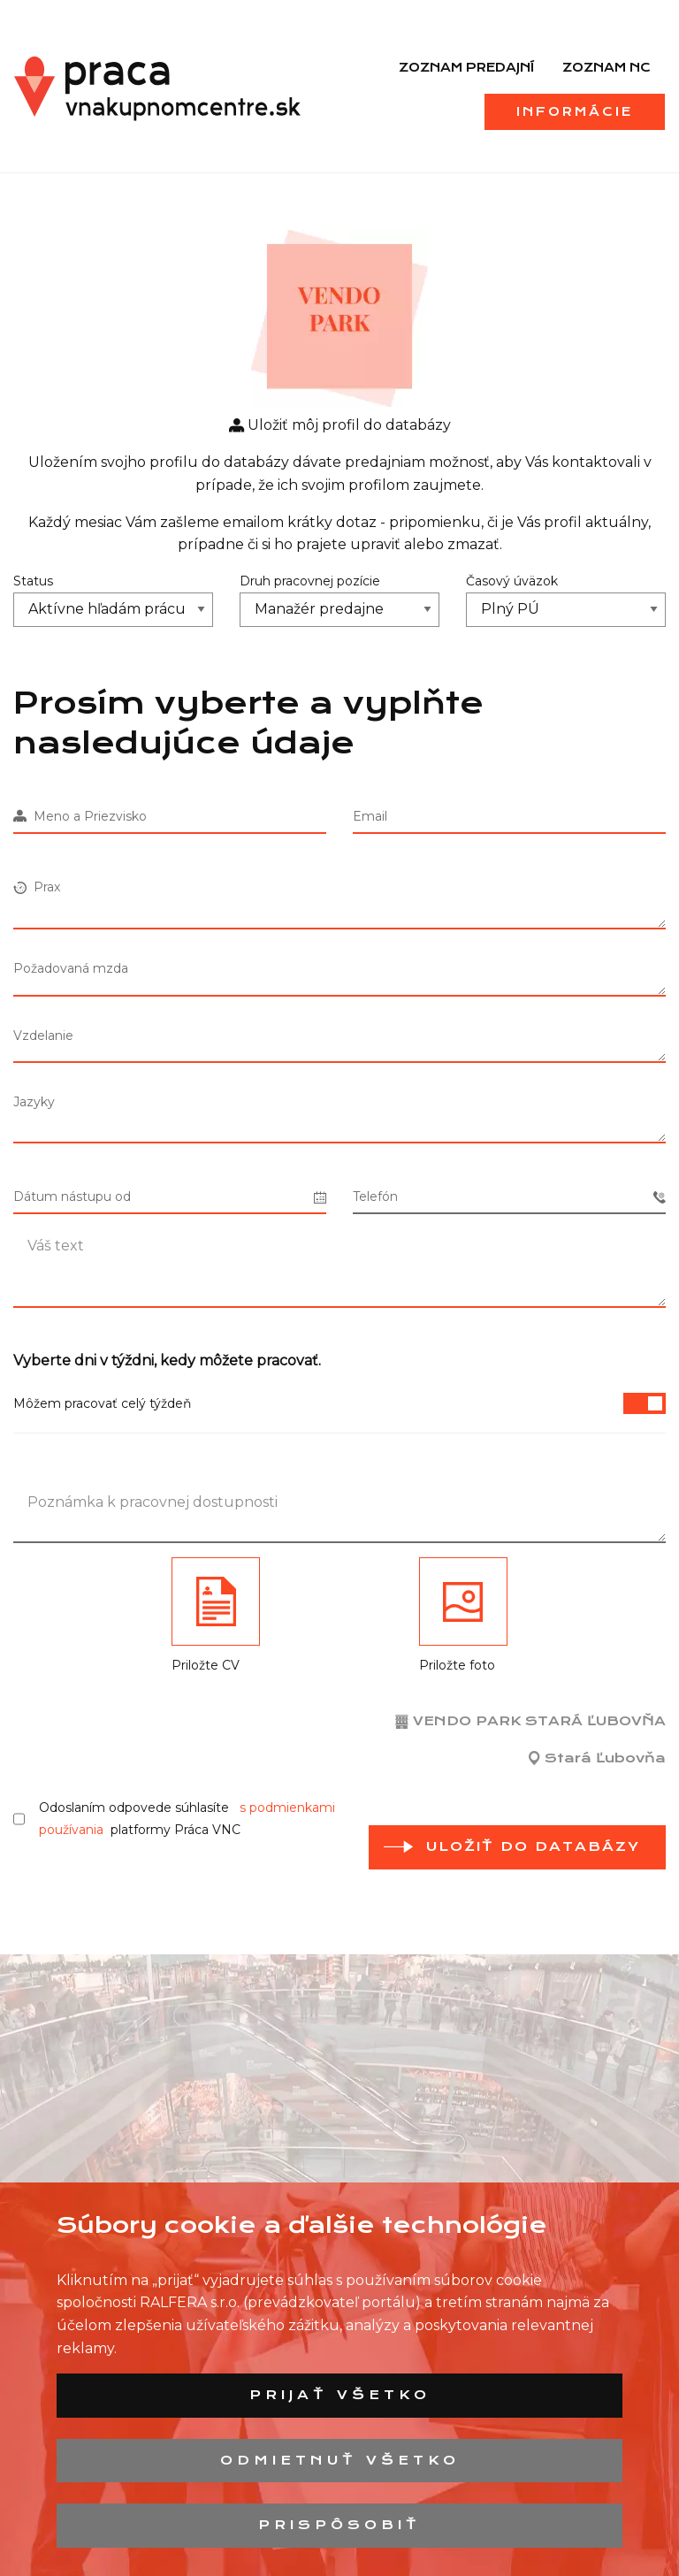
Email (370, 816)
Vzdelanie (43, 1035)
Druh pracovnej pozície (310, 581)
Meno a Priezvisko (80, 816)
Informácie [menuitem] (574, 111)
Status (33, 581)
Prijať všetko (340, 2395)
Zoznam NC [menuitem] (606, 67)
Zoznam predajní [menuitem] (466, 67)
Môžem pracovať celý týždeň (339, 1403)
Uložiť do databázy (533, 1846)
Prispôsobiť (339, 2525)
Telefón (509, 1197)
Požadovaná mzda (70, 968)
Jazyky (34, 1102)
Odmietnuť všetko (340, 2460)
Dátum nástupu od (169, 1197)
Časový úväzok (512, 581)
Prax (36, 887)
